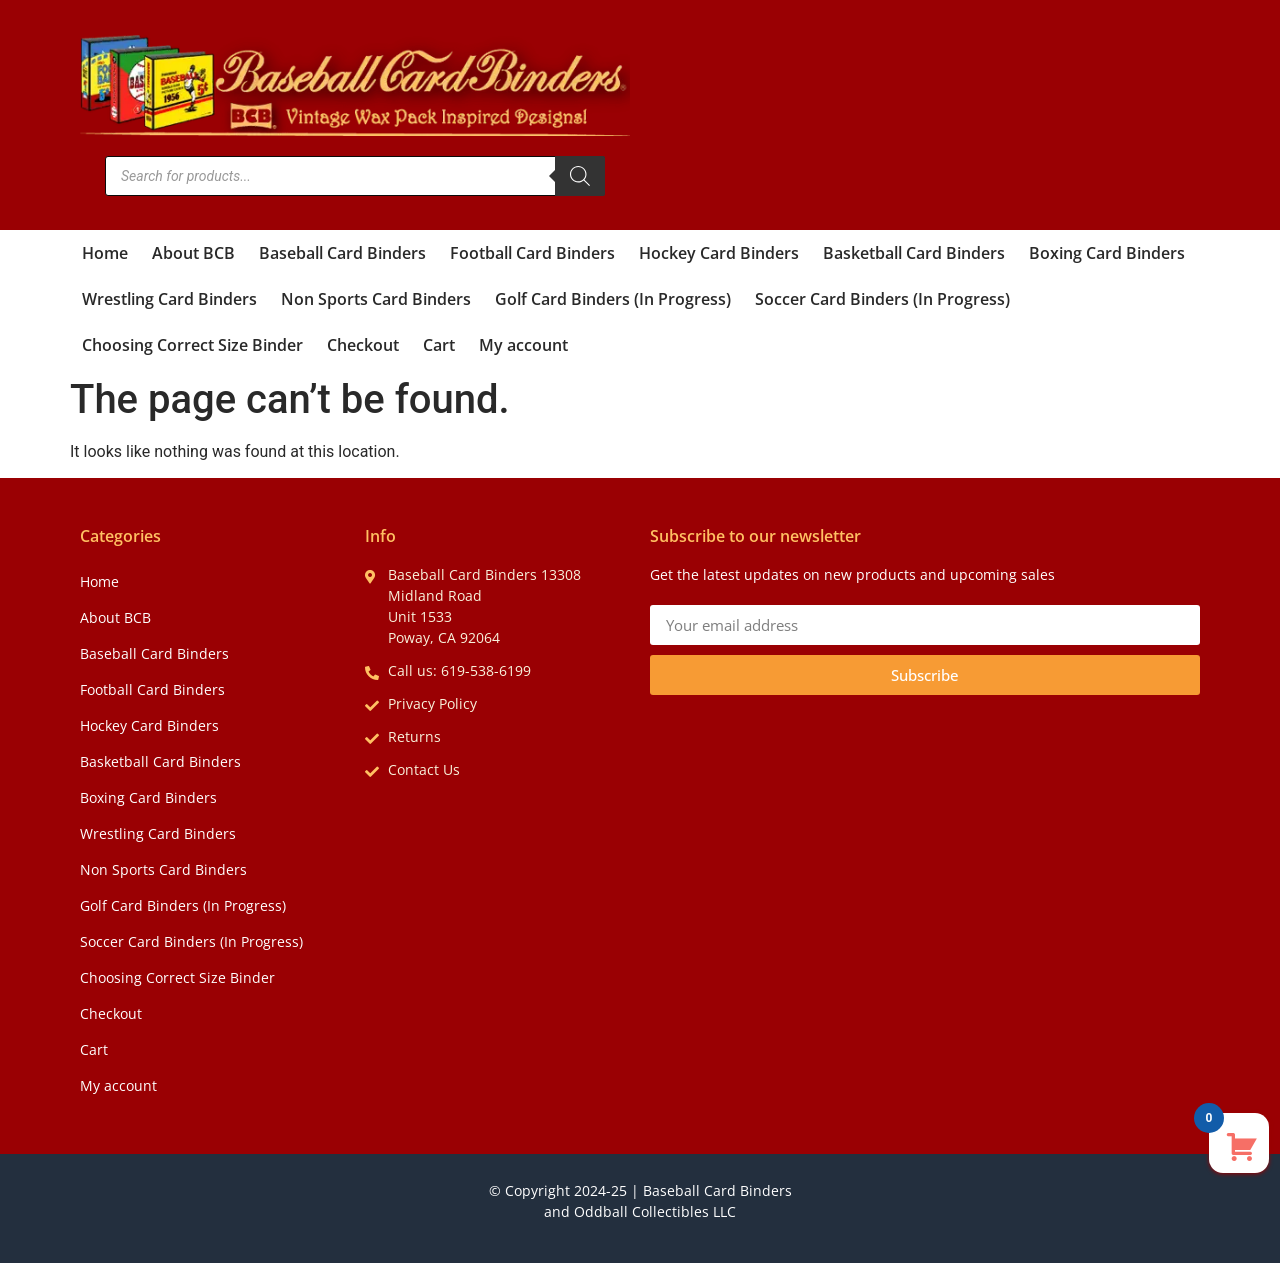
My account (523, 345)
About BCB (193, 253)
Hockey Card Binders (719, 253)
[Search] (580, 176)
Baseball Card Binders (342, 253)
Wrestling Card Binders (169, 299)
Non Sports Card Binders (376, 299)
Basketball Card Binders (914, 253)
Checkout (363, 345)
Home (105, 253)
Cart (439, 345)
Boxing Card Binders (1107, 253)
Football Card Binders (532, 253)
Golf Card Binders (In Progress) (613, 299)
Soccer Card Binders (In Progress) (882, 299)
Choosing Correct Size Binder (192, 345)
